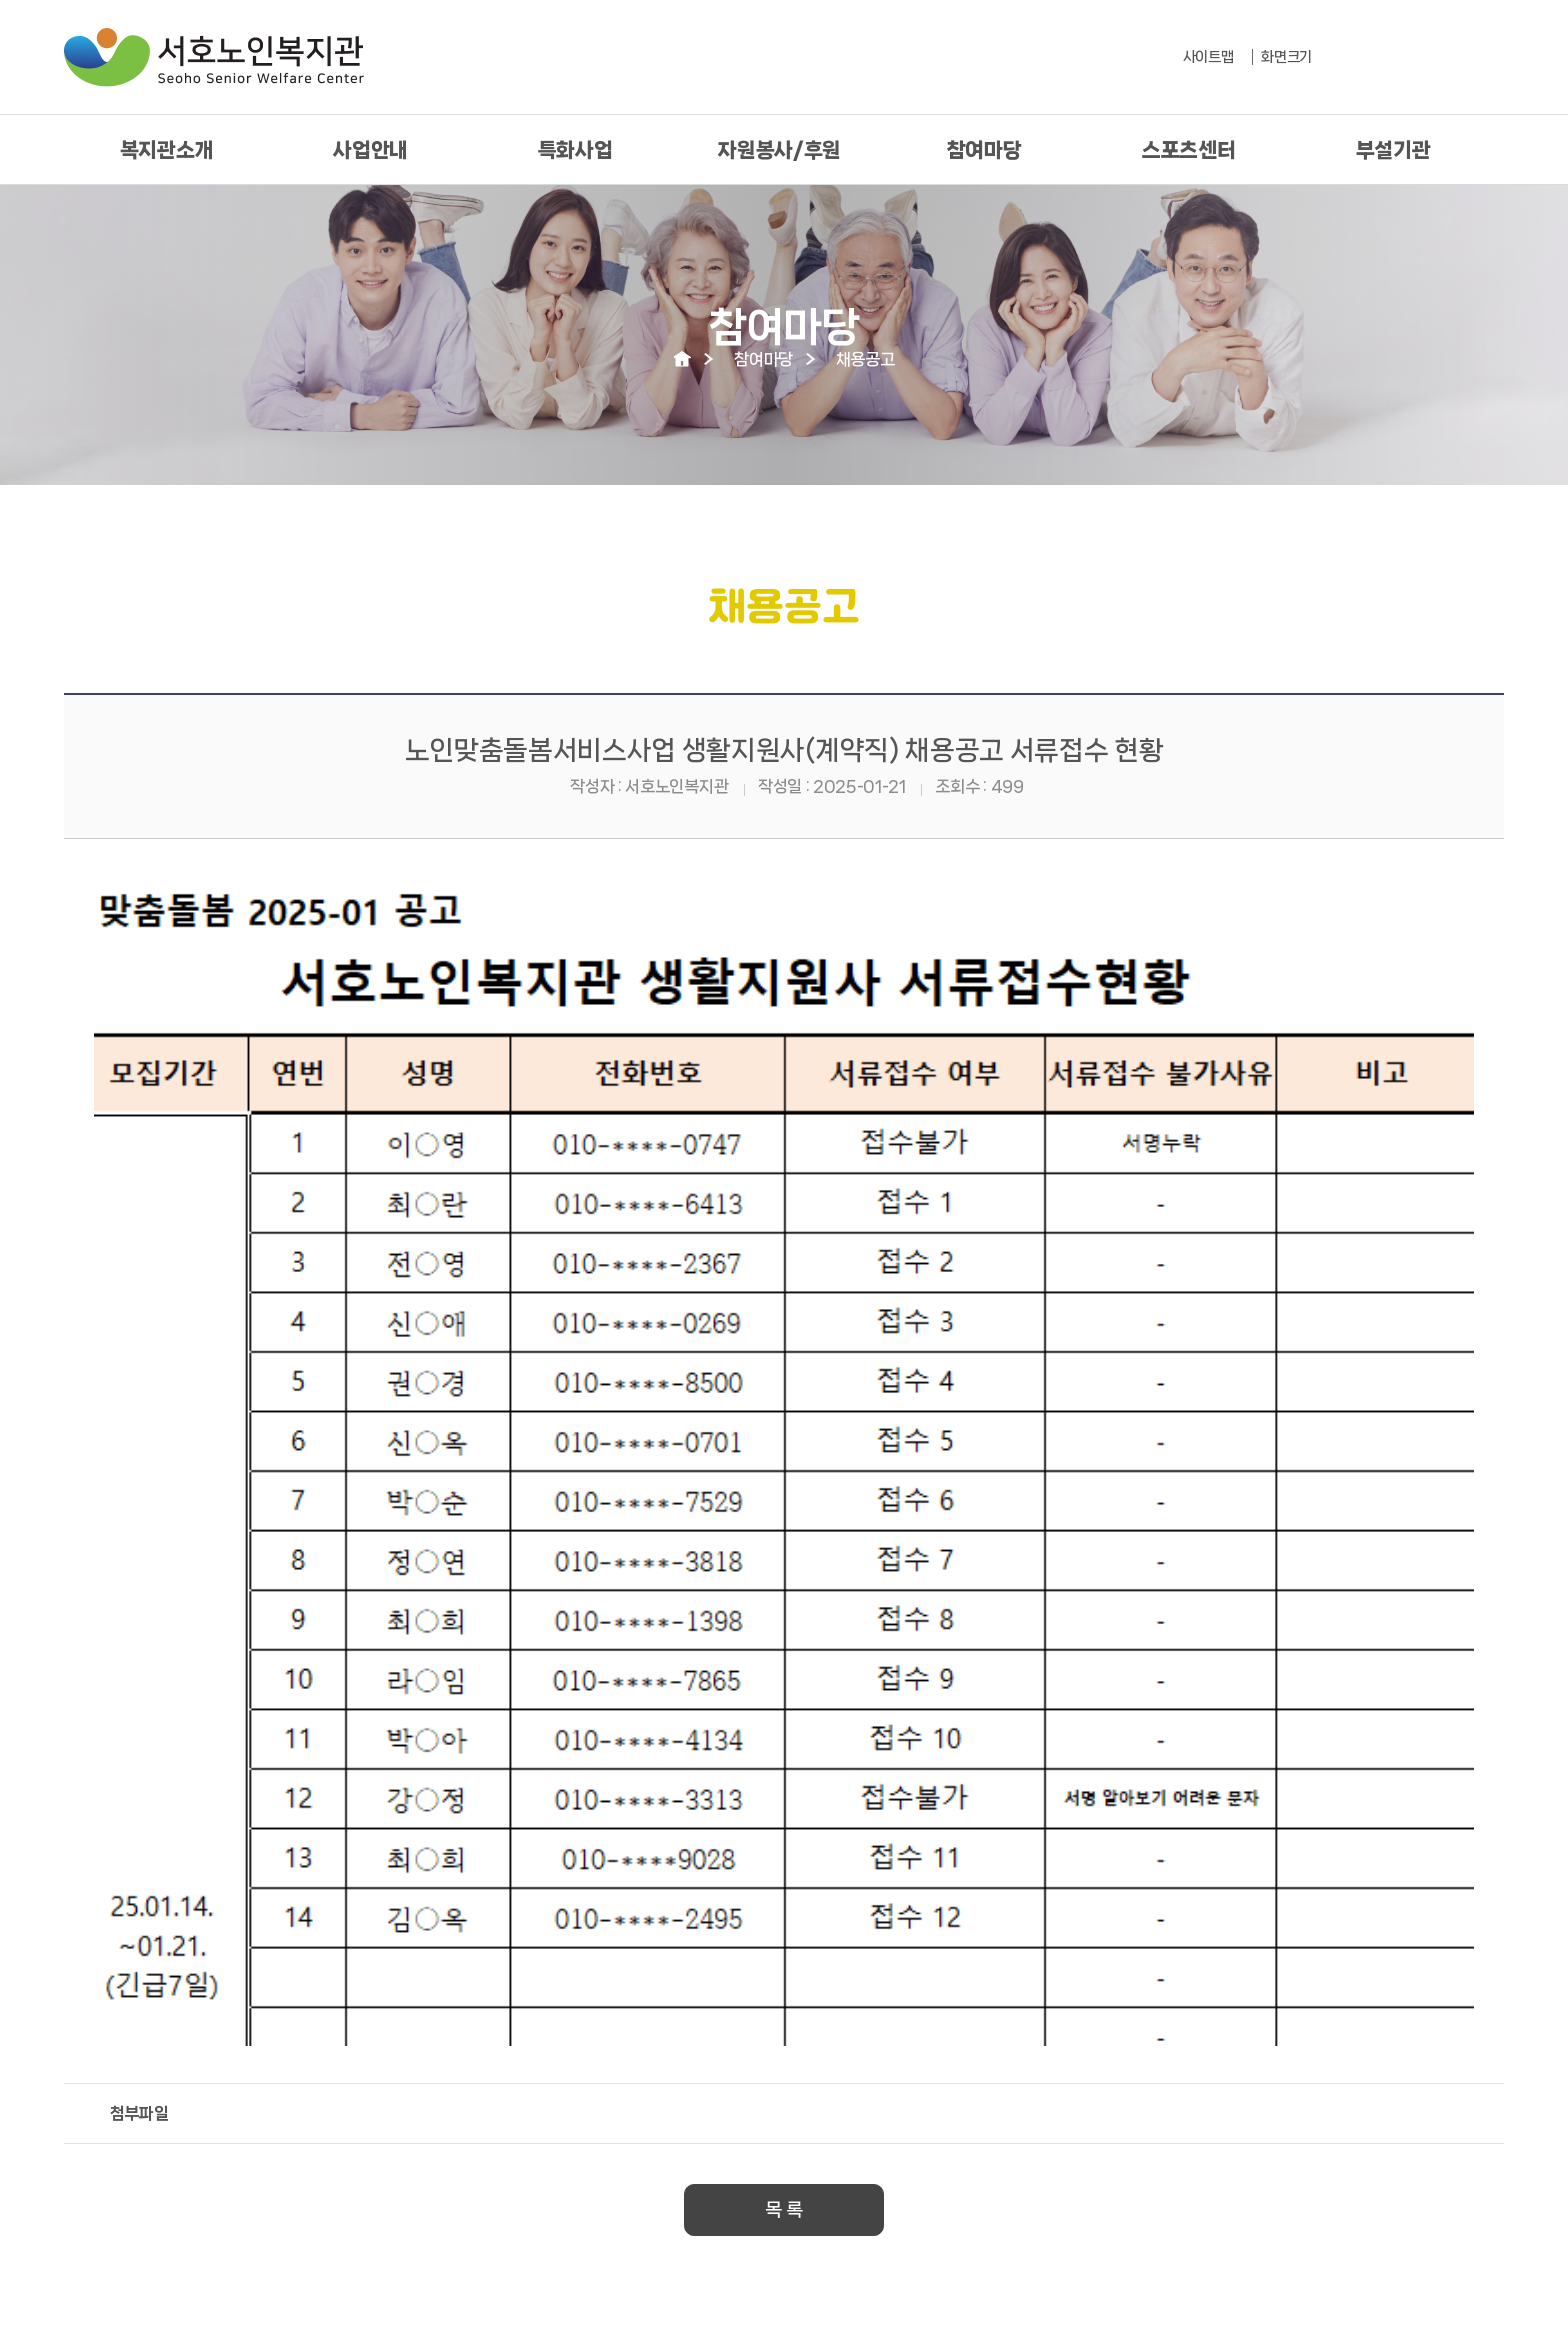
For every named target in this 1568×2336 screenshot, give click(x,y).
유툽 (1486, 58)
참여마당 (984, 150)
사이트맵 (1208, 57)
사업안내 (370, 150)
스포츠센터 (1188, 150)
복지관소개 (166, 150)
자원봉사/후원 (779, 150)
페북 (1438, 58)
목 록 (783, 2210)
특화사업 (575, 150)
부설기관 (1393, 150)
